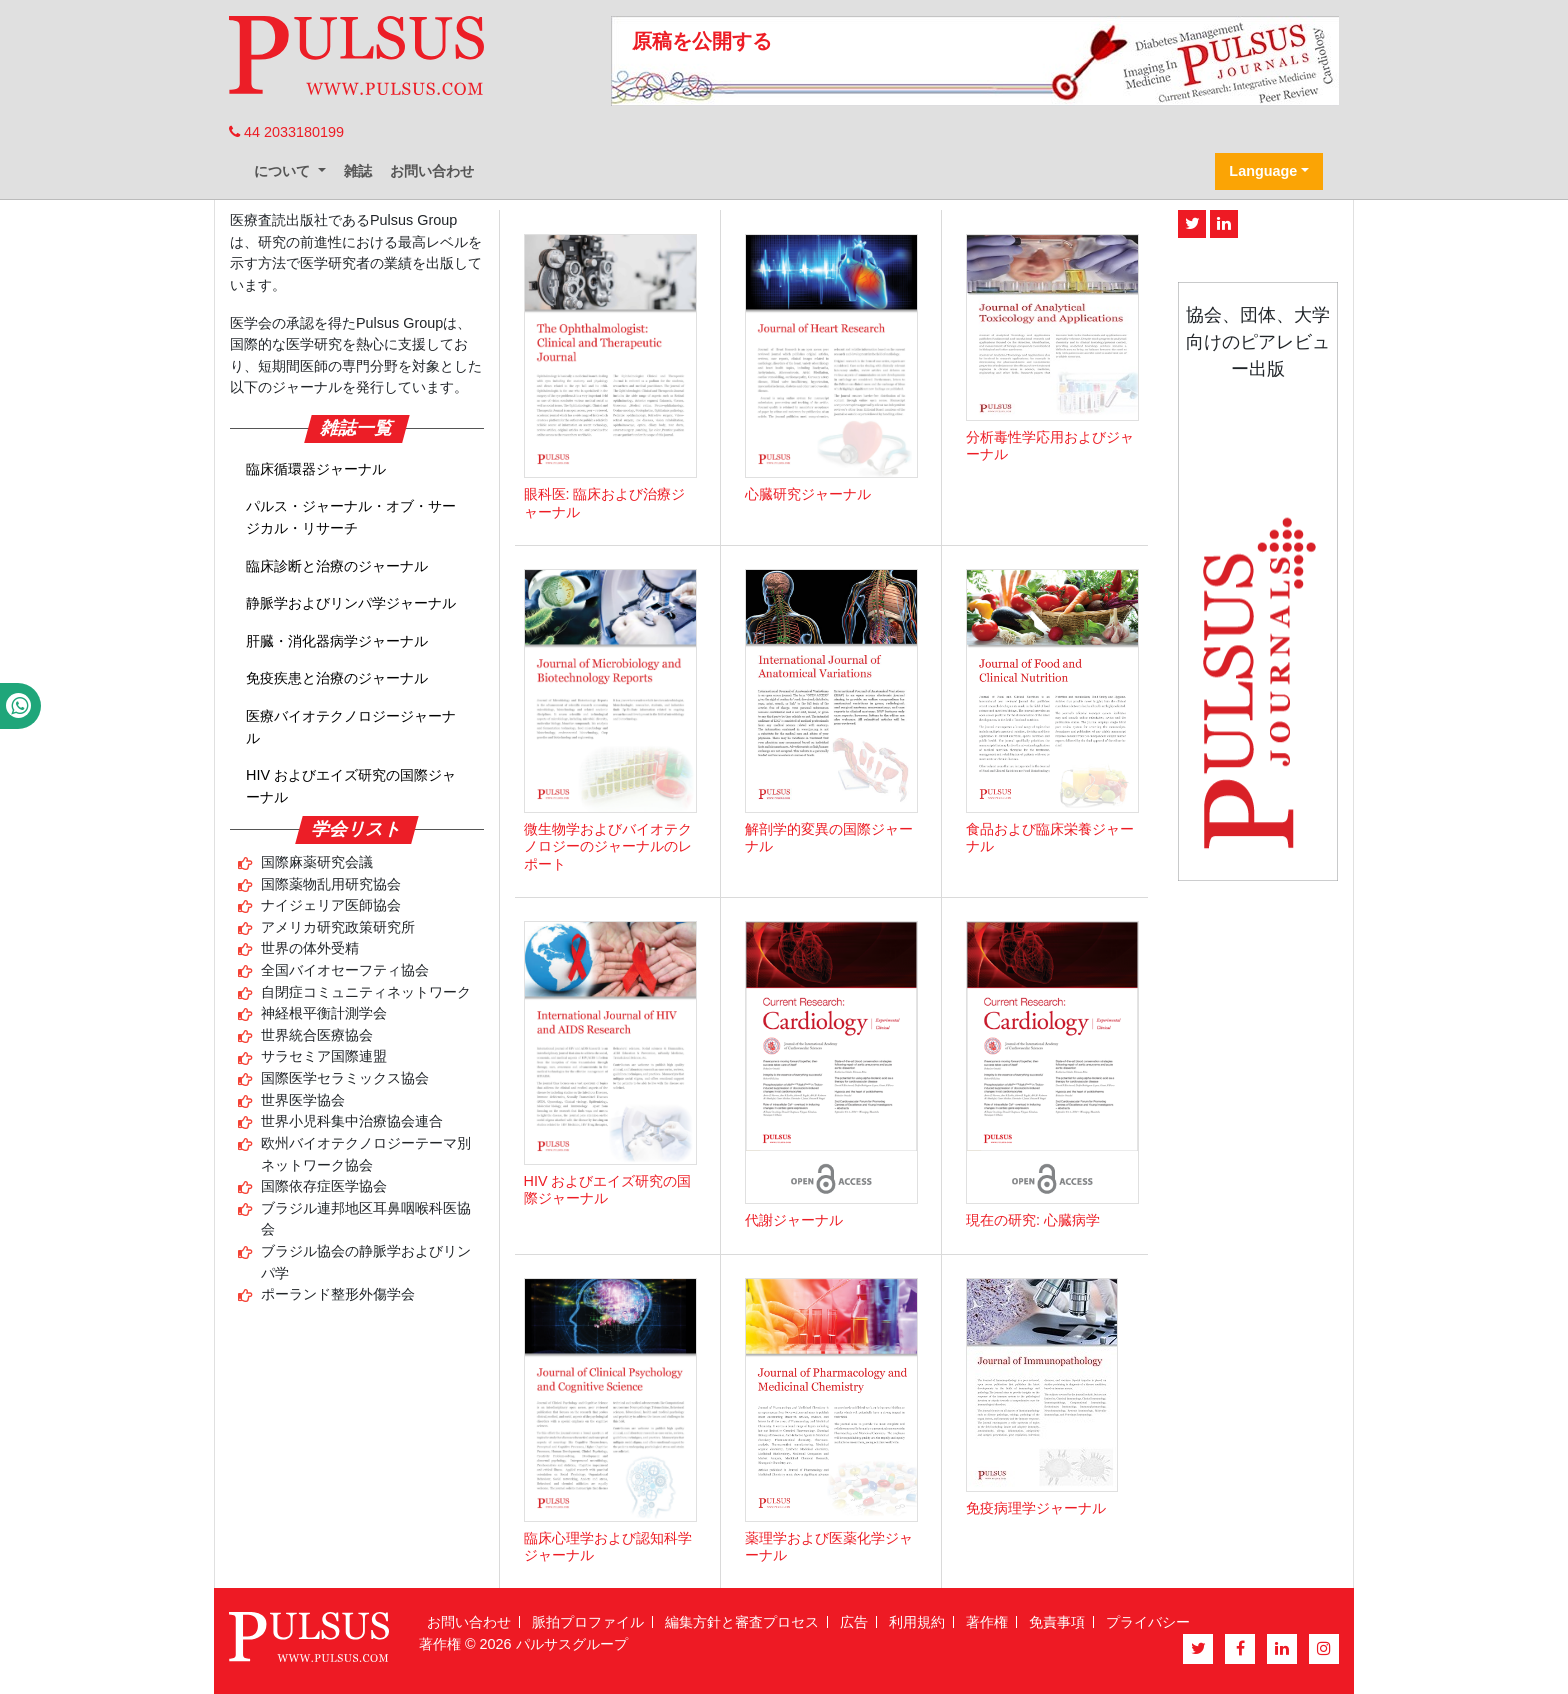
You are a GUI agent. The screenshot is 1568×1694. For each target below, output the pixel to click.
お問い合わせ (432, 171)
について (284, 171)
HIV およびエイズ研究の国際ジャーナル (351, 786)
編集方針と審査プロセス (742, 1622)
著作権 (987, 1622)
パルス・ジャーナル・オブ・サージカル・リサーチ (351, 517)
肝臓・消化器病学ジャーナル (337, 641)
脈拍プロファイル (588, 1622)
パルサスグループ (572, 1644)
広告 (854, 1622)
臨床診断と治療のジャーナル (337, 566)
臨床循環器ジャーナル (316, 469)
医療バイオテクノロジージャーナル (351, 727)
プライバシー (1148, 1622)
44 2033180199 (286, 132)
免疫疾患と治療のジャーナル (337, 678)
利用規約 (917, 1622)
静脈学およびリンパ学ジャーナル (351, 603)
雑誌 (358, 171)
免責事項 (1057, 1622)
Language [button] (1263, 171)
